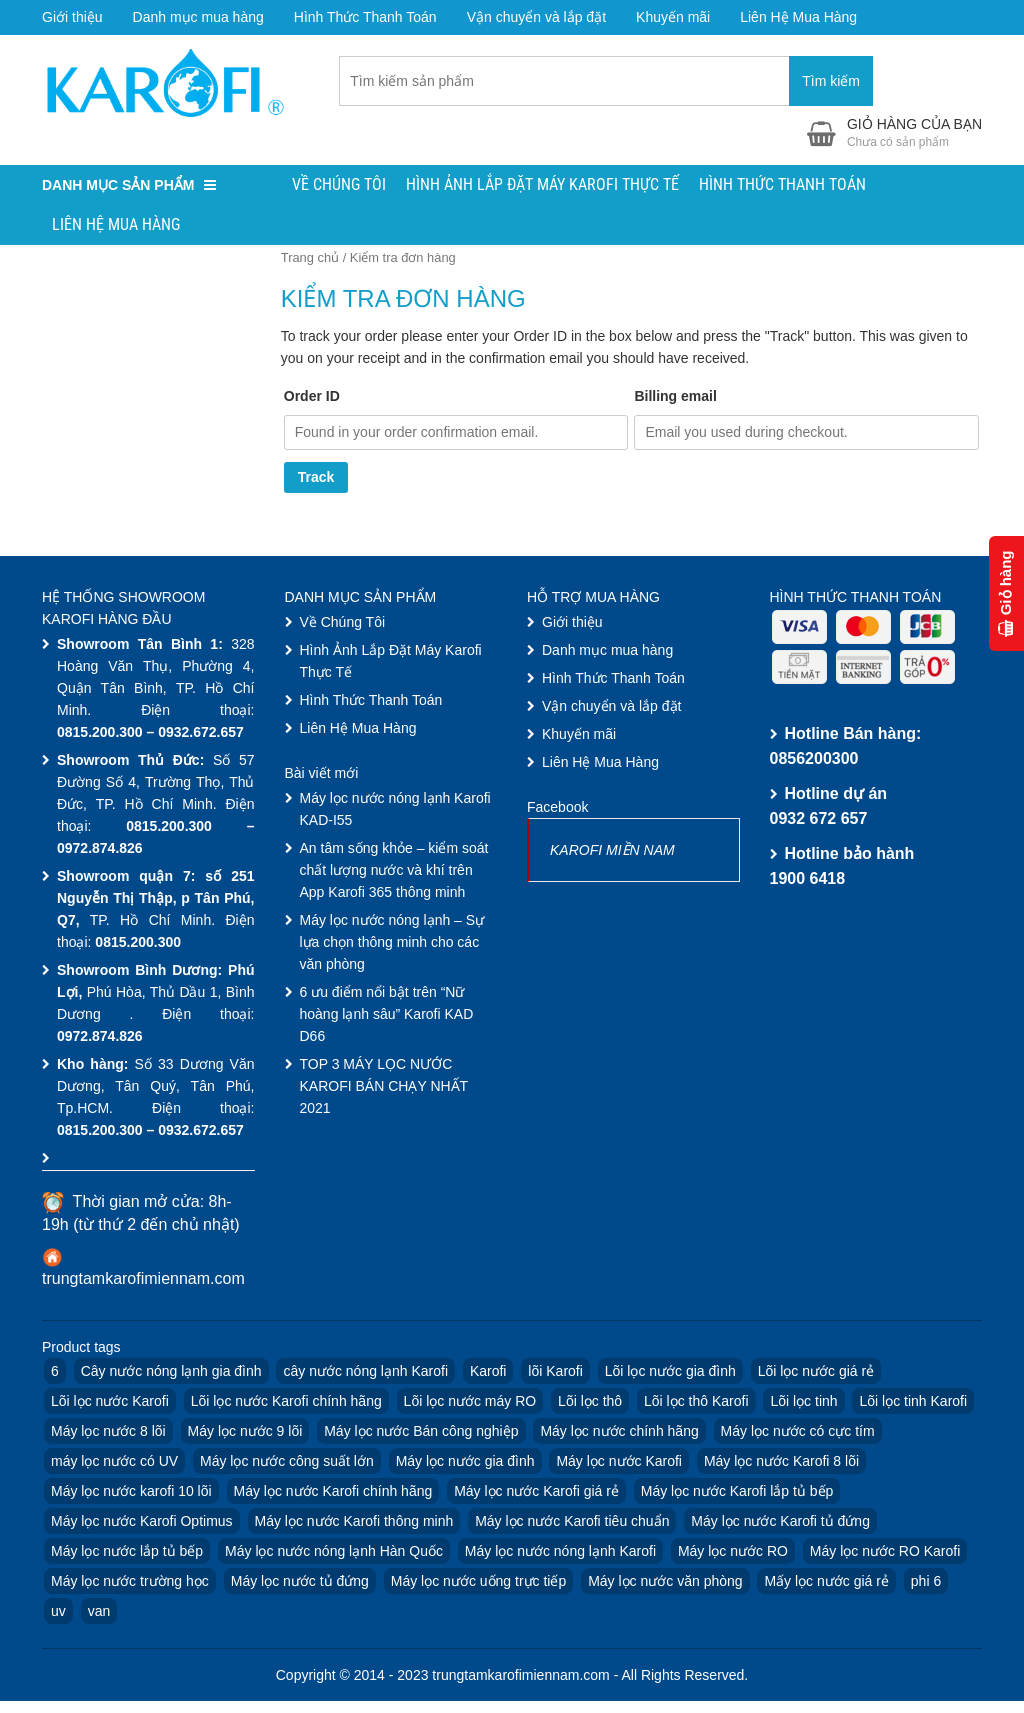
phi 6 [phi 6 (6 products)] (926, 1583)
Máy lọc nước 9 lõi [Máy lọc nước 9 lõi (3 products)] (245, 1433)
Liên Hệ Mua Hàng (798, 17)
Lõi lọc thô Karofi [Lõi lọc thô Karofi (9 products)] (696, 1403)
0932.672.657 (201, 734)
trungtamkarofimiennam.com (143, 1280)
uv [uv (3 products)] (58, 1613)
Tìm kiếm (831, 82)
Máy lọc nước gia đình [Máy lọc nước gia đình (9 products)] (465, 1463)
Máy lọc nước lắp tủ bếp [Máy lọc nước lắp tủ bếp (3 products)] (127, 1553)
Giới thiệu (72, 17)
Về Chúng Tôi (339, 186)
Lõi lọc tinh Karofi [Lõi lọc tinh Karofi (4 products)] (913, 1403)
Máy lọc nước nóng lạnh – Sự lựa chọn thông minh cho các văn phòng (392, 944)
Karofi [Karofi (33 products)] (488, 1373)
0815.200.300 (100, 734)
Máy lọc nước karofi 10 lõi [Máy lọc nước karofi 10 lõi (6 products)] (131, 1493)
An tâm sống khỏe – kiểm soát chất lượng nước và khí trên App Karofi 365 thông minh (394, 872)
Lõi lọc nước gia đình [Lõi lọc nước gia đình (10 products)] (670, 1373)
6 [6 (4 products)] (55, 1373)
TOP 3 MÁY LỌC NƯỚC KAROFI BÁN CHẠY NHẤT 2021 (384, 1088)
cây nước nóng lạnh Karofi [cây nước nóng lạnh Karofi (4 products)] (365, 1373)
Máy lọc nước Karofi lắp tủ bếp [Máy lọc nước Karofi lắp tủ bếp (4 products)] (737, 1493)
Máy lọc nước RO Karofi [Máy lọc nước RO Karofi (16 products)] (885, 1553)
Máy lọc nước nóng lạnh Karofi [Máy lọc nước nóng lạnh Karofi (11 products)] (560, 1553)
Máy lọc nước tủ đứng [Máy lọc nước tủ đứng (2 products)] (300, 1583)
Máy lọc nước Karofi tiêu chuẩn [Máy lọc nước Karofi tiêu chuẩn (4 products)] (572, 1523)
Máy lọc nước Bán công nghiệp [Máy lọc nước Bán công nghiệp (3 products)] (421, 1433)
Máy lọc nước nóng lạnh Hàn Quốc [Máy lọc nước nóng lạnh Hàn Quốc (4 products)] (334, 1553)
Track (316, 480)
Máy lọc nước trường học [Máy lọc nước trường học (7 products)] (130, 1583)
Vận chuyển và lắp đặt (536, 17)
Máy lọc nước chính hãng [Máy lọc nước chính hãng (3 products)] (619, 1433)
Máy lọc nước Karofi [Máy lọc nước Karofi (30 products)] (619, 1463)
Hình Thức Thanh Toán (365, 17)
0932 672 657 (819, 820)
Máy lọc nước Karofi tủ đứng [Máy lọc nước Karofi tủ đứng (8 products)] (780, 1523)
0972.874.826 (100, 850)
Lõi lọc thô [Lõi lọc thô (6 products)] (590, 1403)
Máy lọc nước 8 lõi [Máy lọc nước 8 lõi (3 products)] (108, 1433)
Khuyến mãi (673, 17)
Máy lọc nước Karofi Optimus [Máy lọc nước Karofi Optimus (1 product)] (142, 1523)
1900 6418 (808, 880)
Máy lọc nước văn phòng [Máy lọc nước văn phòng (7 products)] (665, 1583)
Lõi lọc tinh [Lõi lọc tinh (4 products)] (803, 1403)
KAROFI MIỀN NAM (612, 852)
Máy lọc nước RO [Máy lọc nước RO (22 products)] (733, 1553)
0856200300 (814, 760)
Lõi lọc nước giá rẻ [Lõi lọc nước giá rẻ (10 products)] (816, 1373)
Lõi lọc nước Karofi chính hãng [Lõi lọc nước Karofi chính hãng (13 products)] (286, 1403)
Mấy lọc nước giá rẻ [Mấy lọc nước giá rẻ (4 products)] (826, 1583)
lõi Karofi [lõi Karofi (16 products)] (555, 1373)
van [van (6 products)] (99, 1613)
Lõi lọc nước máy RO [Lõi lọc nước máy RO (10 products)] (470, 1403)
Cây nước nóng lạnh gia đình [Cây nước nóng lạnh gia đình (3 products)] (171, 1373)
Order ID (312, 398)
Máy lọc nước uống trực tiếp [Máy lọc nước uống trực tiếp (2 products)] (479, 1583)
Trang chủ (310, 259)
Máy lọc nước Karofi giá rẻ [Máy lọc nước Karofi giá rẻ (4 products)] (536, 1493)
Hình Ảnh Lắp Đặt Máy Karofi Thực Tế (542, 186)
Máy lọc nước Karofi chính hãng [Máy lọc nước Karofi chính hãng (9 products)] (333, 1493)
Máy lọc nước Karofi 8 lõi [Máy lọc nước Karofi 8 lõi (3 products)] (781, 1463)
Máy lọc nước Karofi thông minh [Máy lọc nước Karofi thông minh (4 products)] (354, 1523)
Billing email (675, 398)
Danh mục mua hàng (198, 17)
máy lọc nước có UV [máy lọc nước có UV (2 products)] (114, 1463)
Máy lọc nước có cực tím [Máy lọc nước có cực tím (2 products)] (798, 1433)
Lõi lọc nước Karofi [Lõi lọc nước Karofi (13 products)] (110, 1403)
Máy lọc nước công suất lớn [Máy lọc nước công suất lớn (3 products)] (287, 1463)
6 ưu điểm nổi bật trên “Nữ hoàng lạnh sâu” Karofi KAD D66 (387, 1016)
